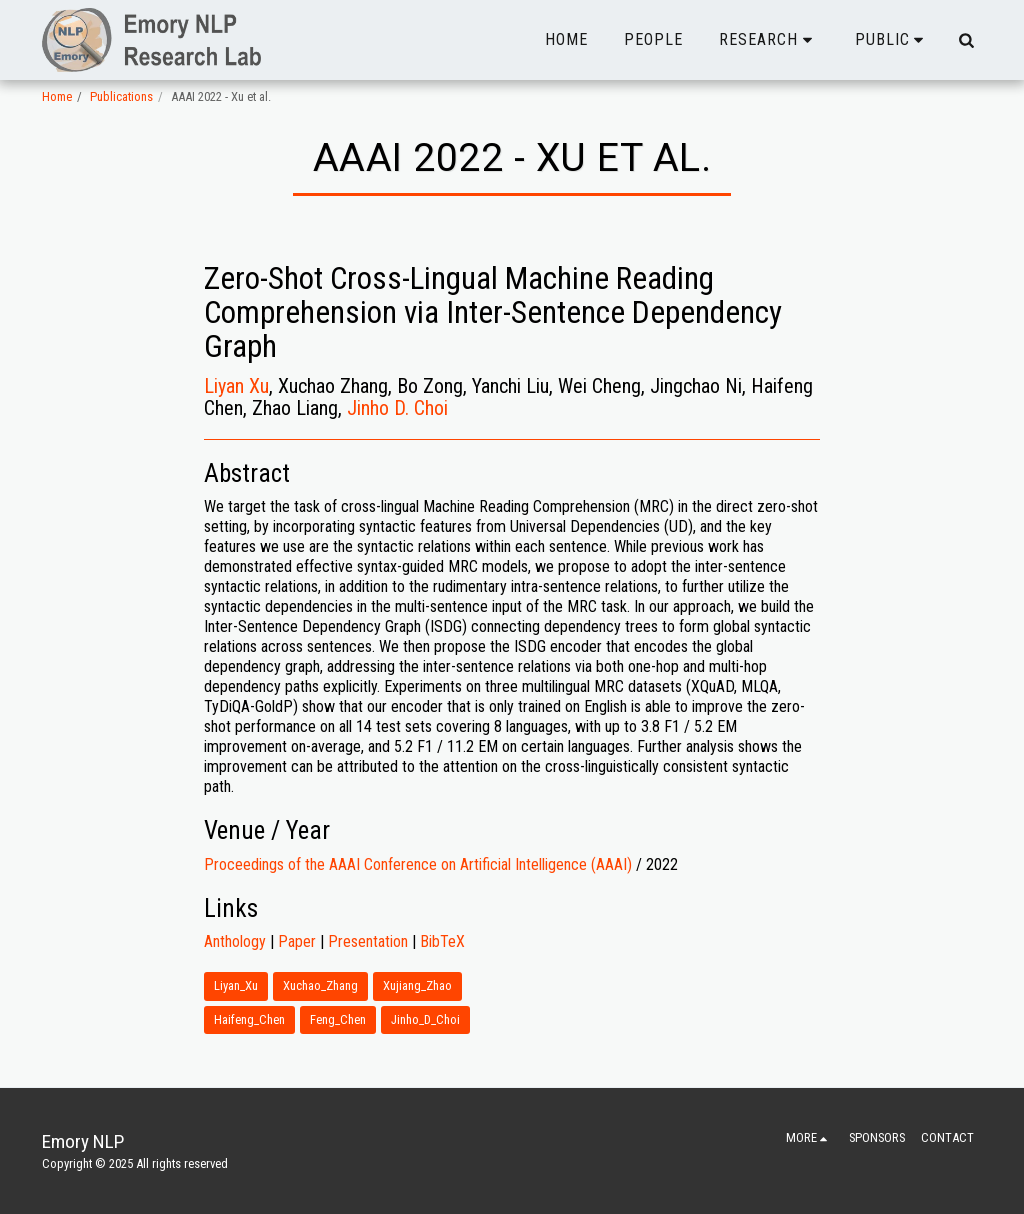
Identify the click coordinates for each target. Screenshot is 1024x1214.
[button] (769, 40)
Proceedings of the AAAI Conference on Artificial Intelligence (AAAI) (418, 864)
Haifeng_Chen (249, 1019)
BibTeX (442, 941)
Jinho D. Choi (397, 408)
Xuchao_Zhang (320, 985)
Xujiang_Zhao (417, 985)
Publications (121, 96)
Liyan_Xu (236, 985)
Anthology (235, 941)
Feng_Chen (338, 1019)
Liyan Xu (236, 386)
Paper (297, 941)
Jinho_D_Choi (425, 1019)
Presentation (368, 941)
